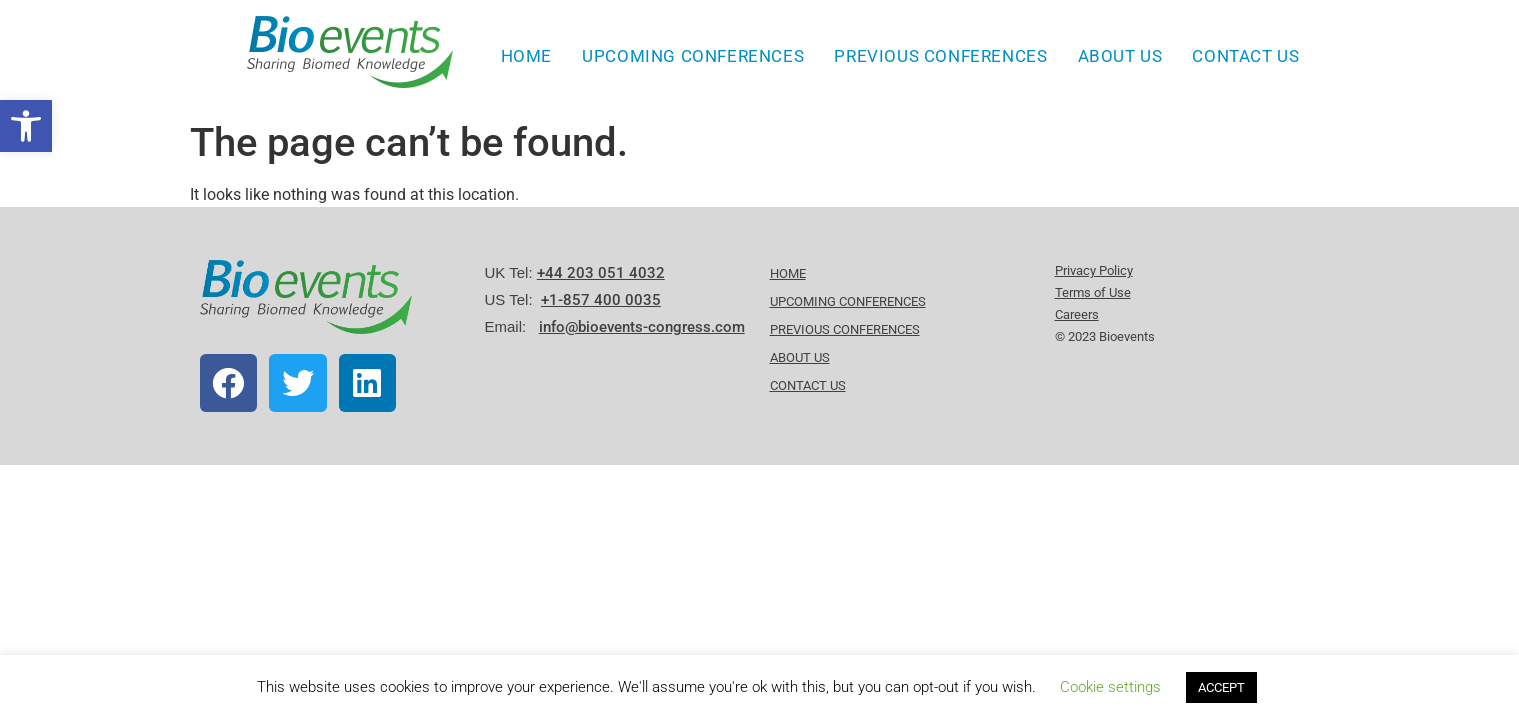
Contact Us (1245, 56)
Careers (1077, 314)
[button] (26, 126)
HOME (526, 56)
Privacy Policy (1094, 270)
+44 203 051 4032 (601, 273)
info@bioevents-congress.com (642, 327)
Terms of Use (1093, 292)
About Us (1120, 56)
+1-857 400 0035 (601, 300)
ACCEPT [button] (1221, 687)
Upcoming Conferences (693, 56)
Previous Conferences (940, 56)
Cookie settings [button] (1110, 687)
